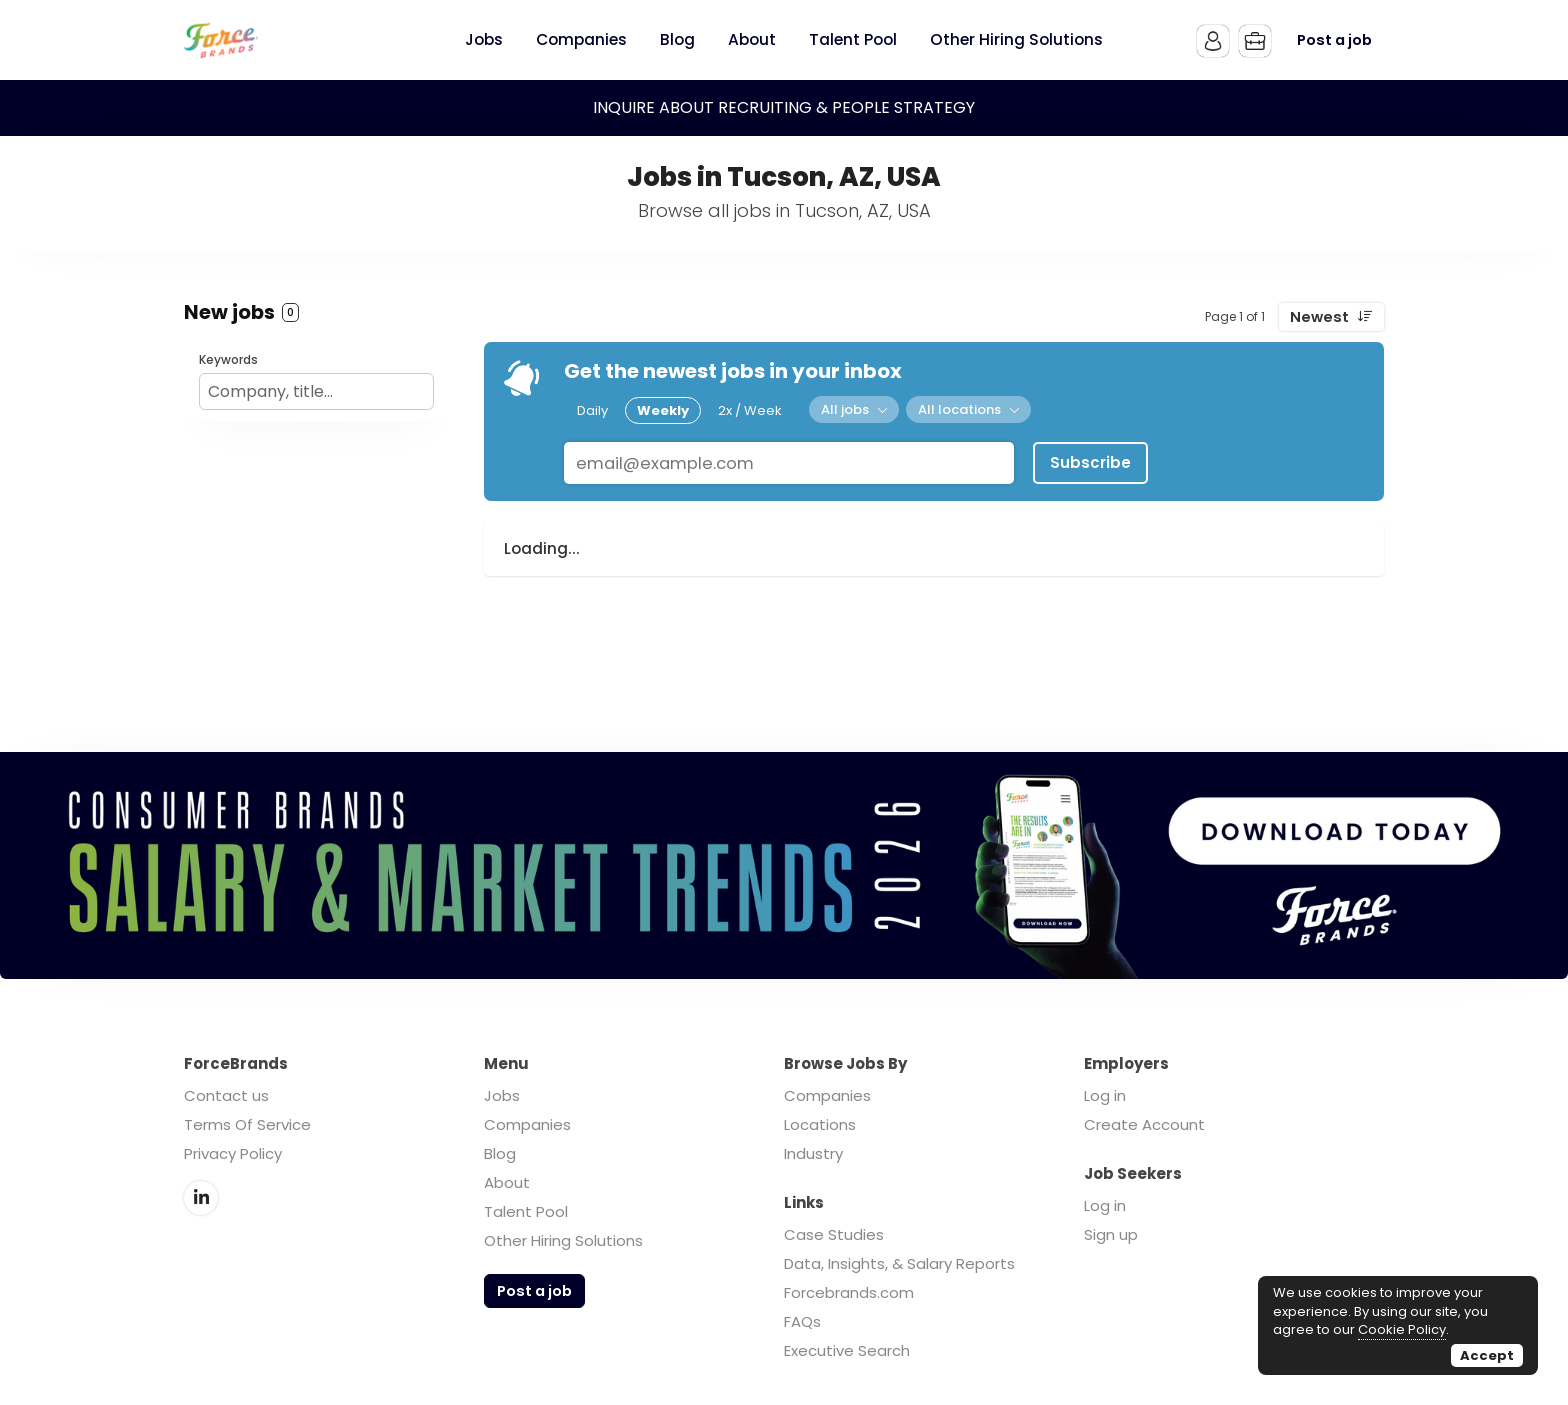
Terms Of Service (247, 1124)
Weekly (663, 410)
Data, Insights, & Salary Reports (899, 1263)
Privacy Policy (233, 1153)
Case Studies (834, 1234)
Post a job (1334, 40)
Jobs (502, 1095)
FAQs (802, 1321)
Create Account (1144, 1124)
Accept (1487, 1355)
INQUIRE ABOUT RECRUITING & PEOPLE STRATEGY (784, 107)
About (507, 1182)
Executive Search (847, 1350)
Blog (500, 1153)
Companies (527, 1124)
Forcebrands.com (849, 1292)
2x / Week (750, 410)
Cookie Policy (1402, 1329)
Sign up (1111, 1234)
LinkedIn (201, 1198)
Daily (592, 410)
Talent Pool (526, 1211)
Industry (813, 1153)
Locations (820, 1124)
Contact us (226, 1095)
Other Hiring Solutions (563, 1240)
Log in (1105, 1095)
